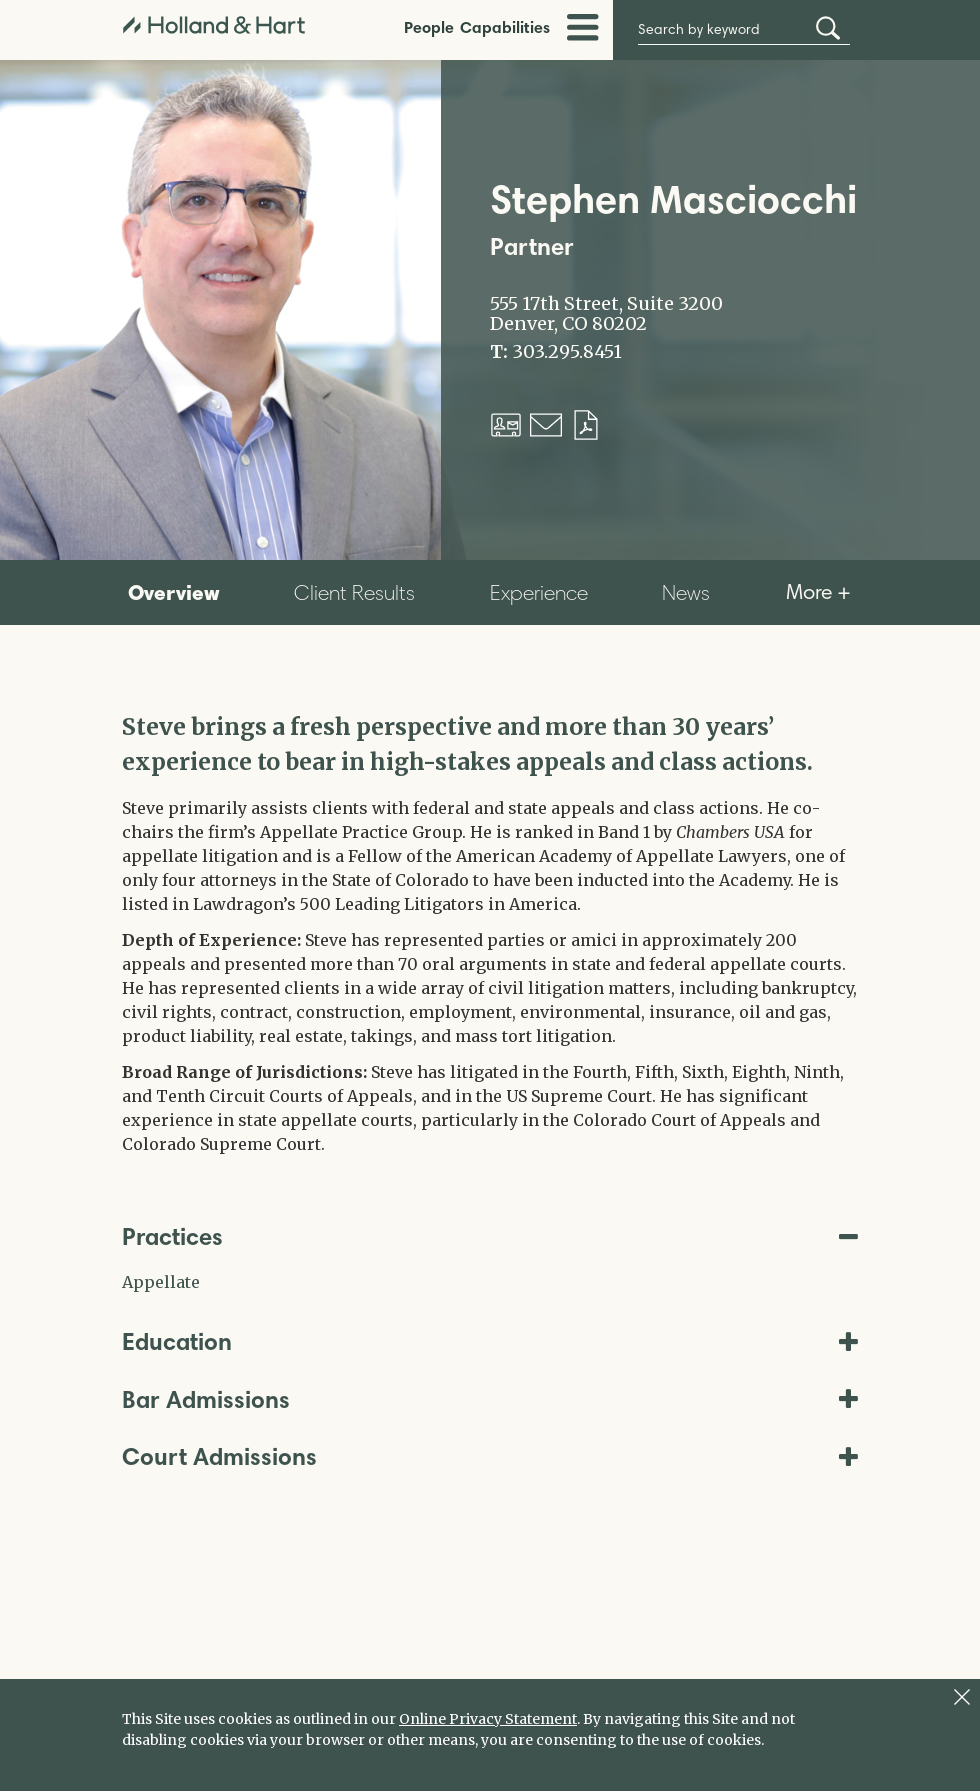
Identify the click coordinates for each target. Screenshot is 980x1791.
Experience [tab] (539, 592)
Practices (490, 1236)
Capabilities (505, 27)
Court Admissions (490, 1456)
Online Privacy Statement (488, 1719)
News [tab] (686, 592)
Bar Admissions (490, 1399)
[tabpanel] (490, 933)
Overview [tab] (174, 592)
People (429, 27)
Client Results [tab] (354, 592)
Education (490, 1341)
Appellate (161, 1282)
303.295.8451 (567, 352)
